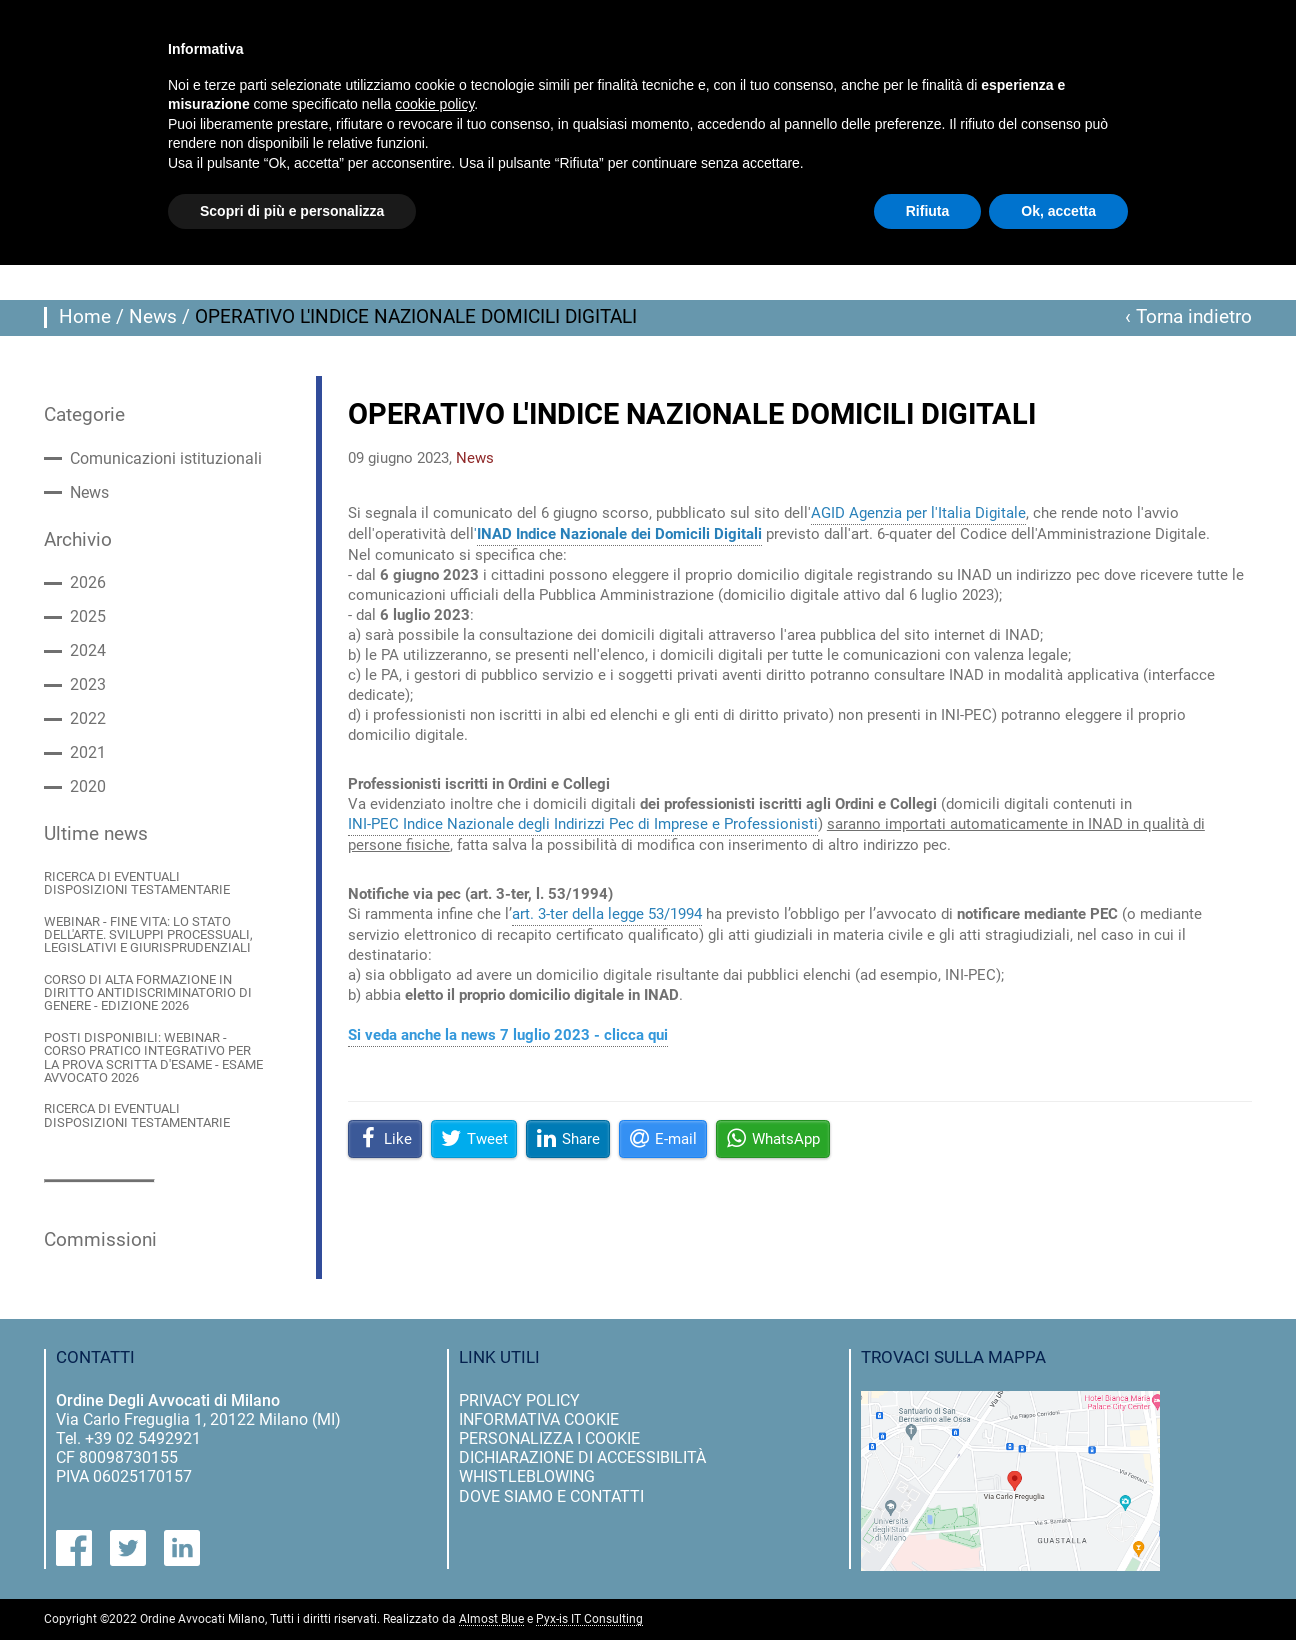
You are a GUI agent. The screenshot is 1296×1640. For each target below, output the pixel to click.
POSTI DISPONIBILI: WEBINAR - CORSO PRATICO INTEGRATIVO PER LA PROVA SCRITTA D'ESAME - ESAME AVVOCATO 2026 (153, 1057)
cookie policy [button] (434, 104)
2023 (88, 685)
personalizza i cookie (549, 1438)
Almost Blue (491, 1619)
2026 (88, 583)
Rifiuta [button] (928, 211)
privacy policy (519, 1400)
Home (85, 317)
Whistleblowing (527, 1476)
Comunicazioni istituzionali (166, 459)
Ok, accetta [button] (1058, 211)
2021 (88, 753)
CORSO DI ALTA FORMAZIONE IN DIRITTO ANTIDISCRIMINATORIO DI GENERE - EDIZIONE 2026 (148, 993)
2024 (88, 651)
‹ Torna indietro (1188, 317)
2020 (88, 787)
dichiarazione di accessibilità (582, 1457)
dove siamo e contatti (551, 1496)
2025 (88, 617)
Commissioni (100, 1240)
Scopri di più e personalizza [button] (292, 211)
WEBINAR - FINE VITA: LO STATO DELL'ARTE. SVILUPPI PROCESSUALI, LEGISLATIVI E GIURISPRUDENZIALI (148, 935)
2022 (88, 719)
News (153, 317)
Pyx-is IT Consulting (589, 1619)
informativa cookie (539, 1419)
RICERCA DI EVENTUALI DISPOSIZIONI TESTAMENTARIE (137, 883)
